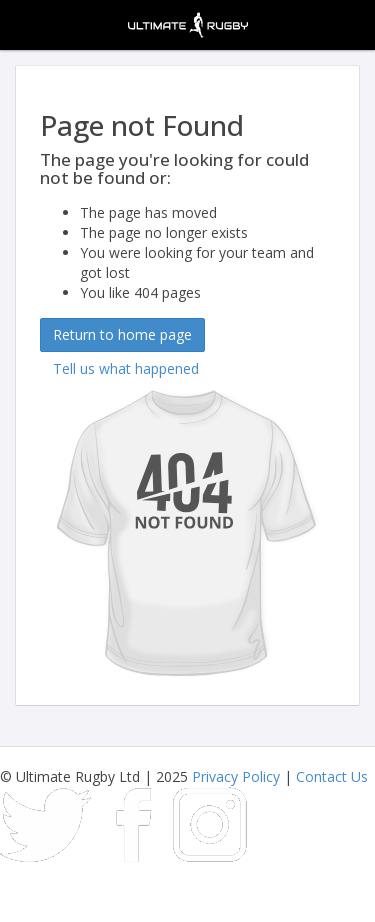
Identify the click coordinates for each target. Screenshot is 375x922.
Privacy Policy (236, 776)
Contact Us (332, 776)
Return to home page (122, 334)
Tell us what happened (126, 368)
